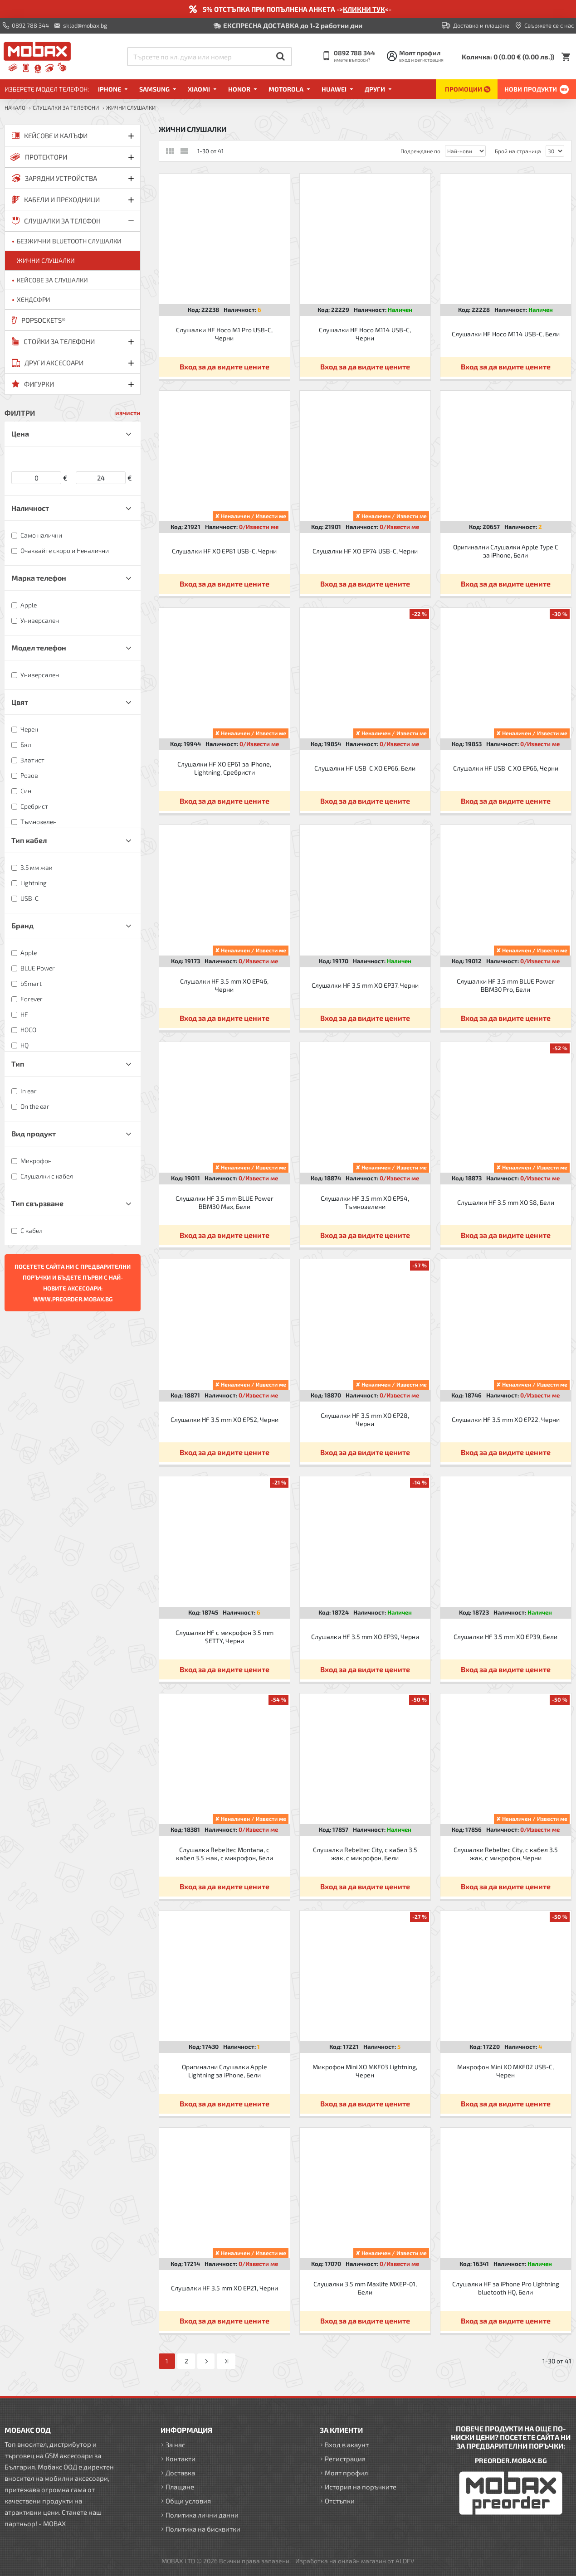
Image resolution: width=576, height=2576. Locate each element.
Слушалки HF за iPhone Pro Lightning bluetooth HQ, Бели (505, 2288)
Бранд (22, 925)
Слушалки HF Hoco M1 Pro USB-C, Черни (224, 334)
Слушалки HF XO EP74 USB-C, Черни (365, 551)
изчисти (128, 413)
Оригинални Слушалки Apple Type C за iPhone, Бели (505, 551)
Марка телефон (38, 577)
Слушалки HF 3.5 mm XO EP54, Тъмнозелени (365, 1202)
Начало (15, 107)
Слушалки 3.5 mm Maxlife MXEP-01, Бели (365, 2288)
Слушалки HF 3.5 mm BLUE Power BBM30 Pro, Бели (506, 985)
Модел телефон (38, 647)
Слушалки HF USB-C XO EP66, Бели (364, 768)
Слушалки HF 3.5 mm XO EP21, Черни (224, 2288)
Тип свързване (37, 1203)
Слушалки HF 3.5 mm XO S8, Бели (505, 1202)
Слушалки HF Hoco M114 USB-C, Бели (506, 334)
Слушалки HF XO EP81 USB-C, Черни (224, 551)
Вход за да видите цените (224, 366)
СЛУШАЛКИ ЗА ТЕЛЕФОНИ (66, 107)
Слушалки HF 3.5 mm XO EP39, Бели (505, 1636)
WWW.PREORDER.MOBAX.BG (72, 1299)
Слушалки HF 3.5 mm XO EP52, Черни (224, 1419)
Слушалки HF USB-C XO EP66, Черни (505, 768)
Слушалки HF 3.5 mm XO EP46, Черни (224, 985)
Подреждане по (420, 151)
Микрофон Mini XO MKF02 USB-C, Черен (505, 2071)
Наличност (30, 508)
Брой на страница (518, 151)
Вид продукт (33, 1133)
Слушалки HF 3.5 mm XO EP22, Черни (506, 1419)
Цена (20, 433)
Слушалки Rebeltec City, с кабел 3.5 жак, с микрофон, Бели (365, 1854)
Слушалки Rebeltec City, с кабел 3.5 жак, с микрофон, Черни (506, 1854)
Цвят (19, 702)
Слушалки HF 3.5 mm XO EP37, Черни (365, 985)
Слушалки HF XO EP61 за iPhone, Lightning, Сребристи (224, 768)
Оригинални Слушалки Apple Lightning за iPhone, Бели (224, 2071)
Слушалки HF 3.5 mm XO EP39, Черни (365, 1636)
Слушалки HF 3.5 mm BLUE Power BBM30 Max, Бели (224, 1202)
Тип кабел (29, 840)
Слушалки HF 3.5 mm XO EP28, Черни (365, 1419)
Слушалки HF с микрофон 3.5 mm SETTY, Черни (224, 1637)
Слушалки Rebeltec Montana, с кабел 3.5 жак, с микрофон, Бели (224, 1854)
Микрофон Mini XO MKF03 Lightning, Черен (364, 2071)
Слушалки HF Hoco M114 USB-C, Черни (365, 334)
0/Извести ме (258, 526)
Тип (17, 1063)
